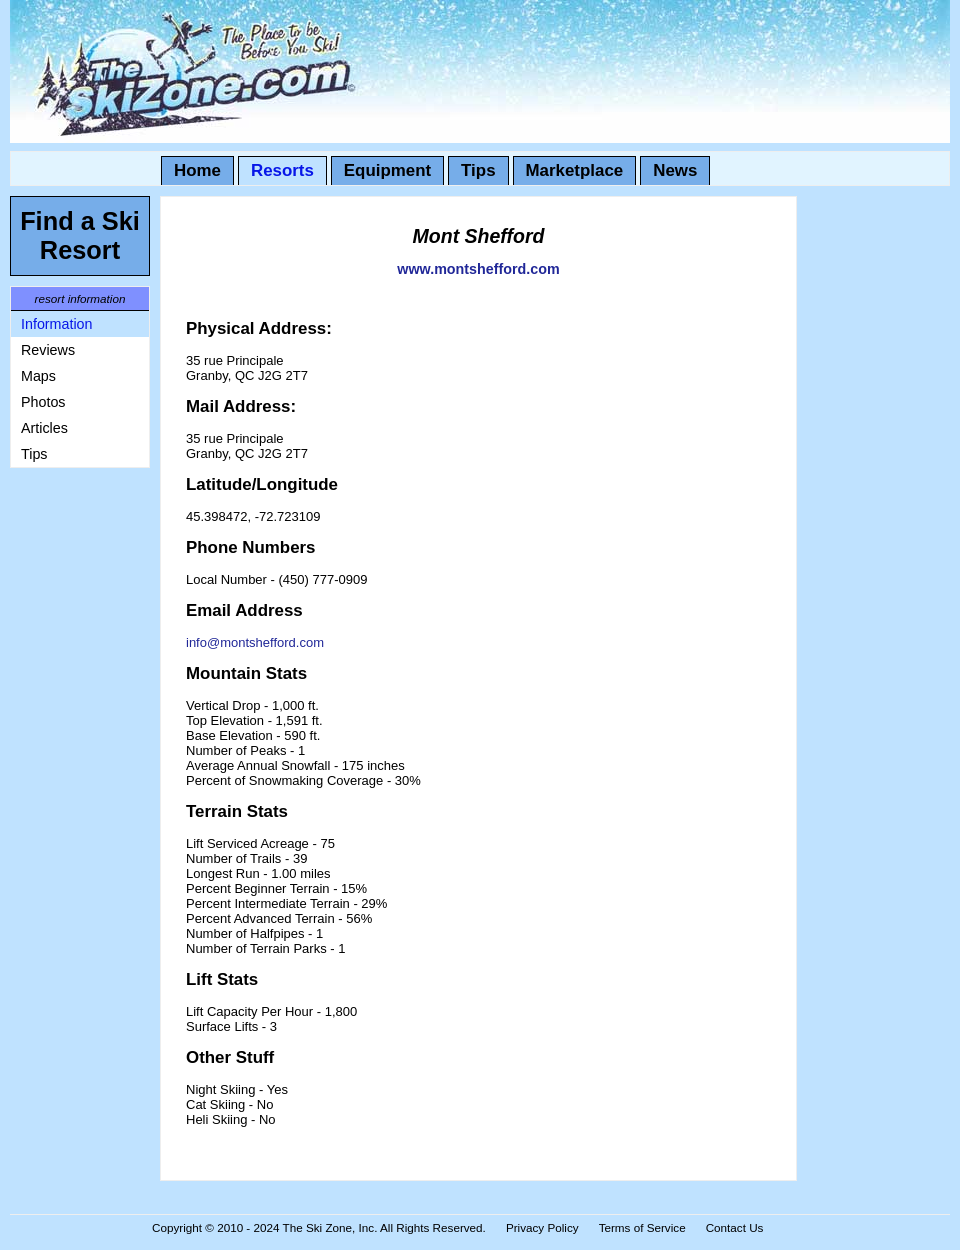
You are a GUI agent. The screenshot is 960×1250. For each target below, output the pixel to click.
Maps (38, 376)
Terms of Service (642, 1227)
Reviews (48, 350)
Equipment (387, 170)
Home (197, 170)
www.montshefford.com (478, 269)
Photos (43, 402)
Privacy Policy (542, 1227)
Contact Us (735, 1227)
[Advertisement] (70, 778)
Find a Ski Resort (80, 235)
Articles (44, 428)
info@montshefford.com (255, 642)
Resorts (282, 170)
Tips (478, 170)
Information (57, 324)
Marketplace (575, 170)
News (675, 170)
